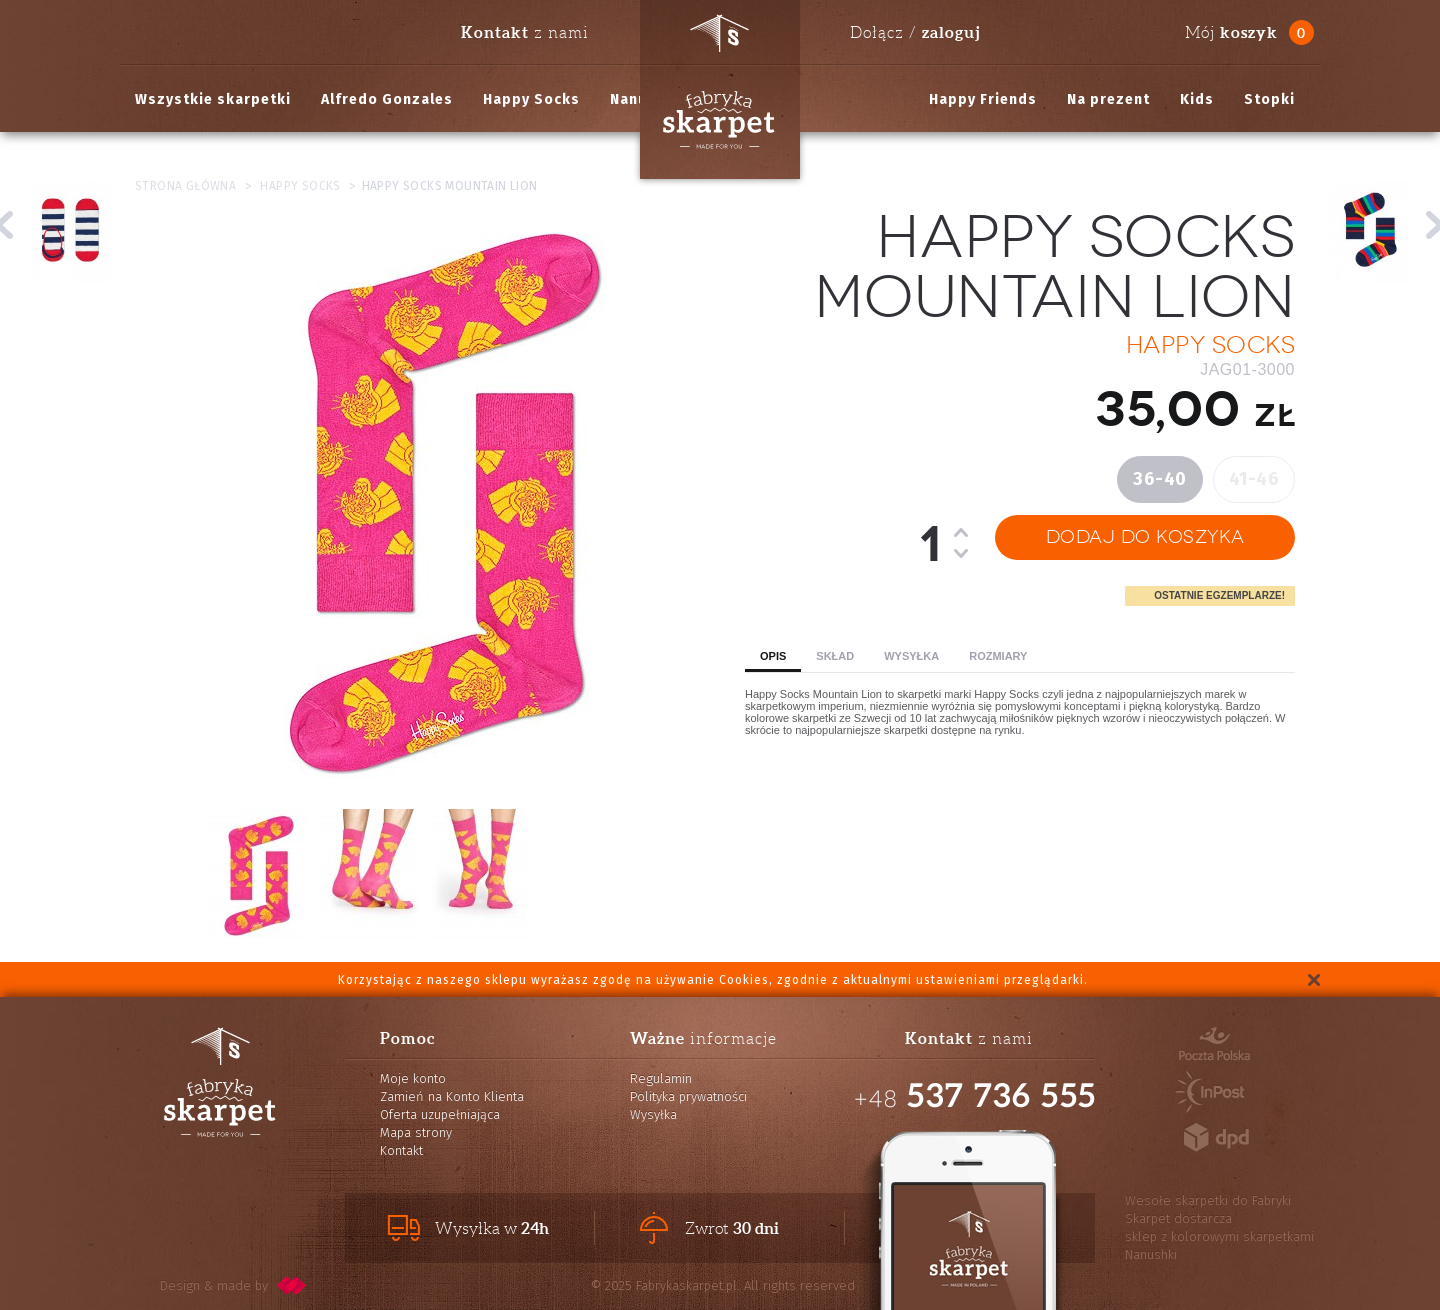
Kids (1197, 99)
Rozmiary (998, 656)
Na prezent (1108, 99)
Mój (1231, 32)
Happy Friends (983, 99)
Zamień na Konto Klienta (452, 1096)
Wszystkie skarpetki (213, 99)
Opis (773, 656)
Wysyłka (911, 656)
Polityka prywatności (688, 1096)
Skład (835, 656)
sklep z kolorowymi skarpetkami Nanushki (1219, 1245)
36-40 (1160, 479)
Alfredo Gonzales (387, 99)
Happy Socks (531, 99)
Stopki (1269, 99)
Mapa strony (416, 1132)
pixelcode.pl (292, 1285)
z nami (525, 32)
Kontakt (401, 1150)
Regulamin (661, 1078)
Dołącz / (915, 32)
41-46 (1254, 479)
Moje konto (413, 1078)
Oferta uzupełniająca (440, 1114)
